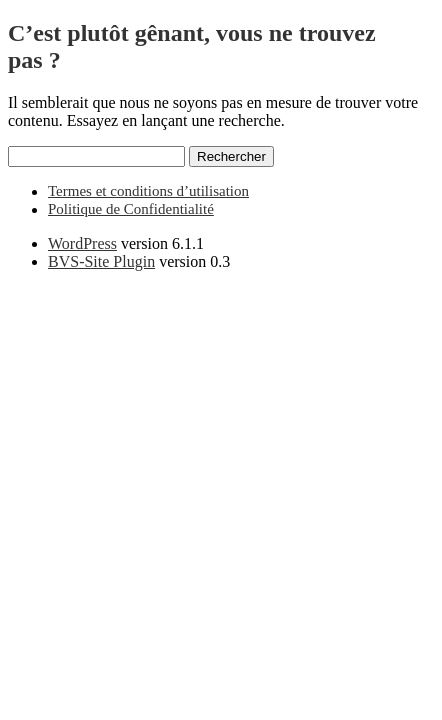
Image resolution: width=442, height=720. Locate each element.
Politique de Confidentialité (131, 209)
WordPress (82, 243)
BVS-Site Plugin (101, 261)
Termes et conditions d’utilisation (148, 191)
